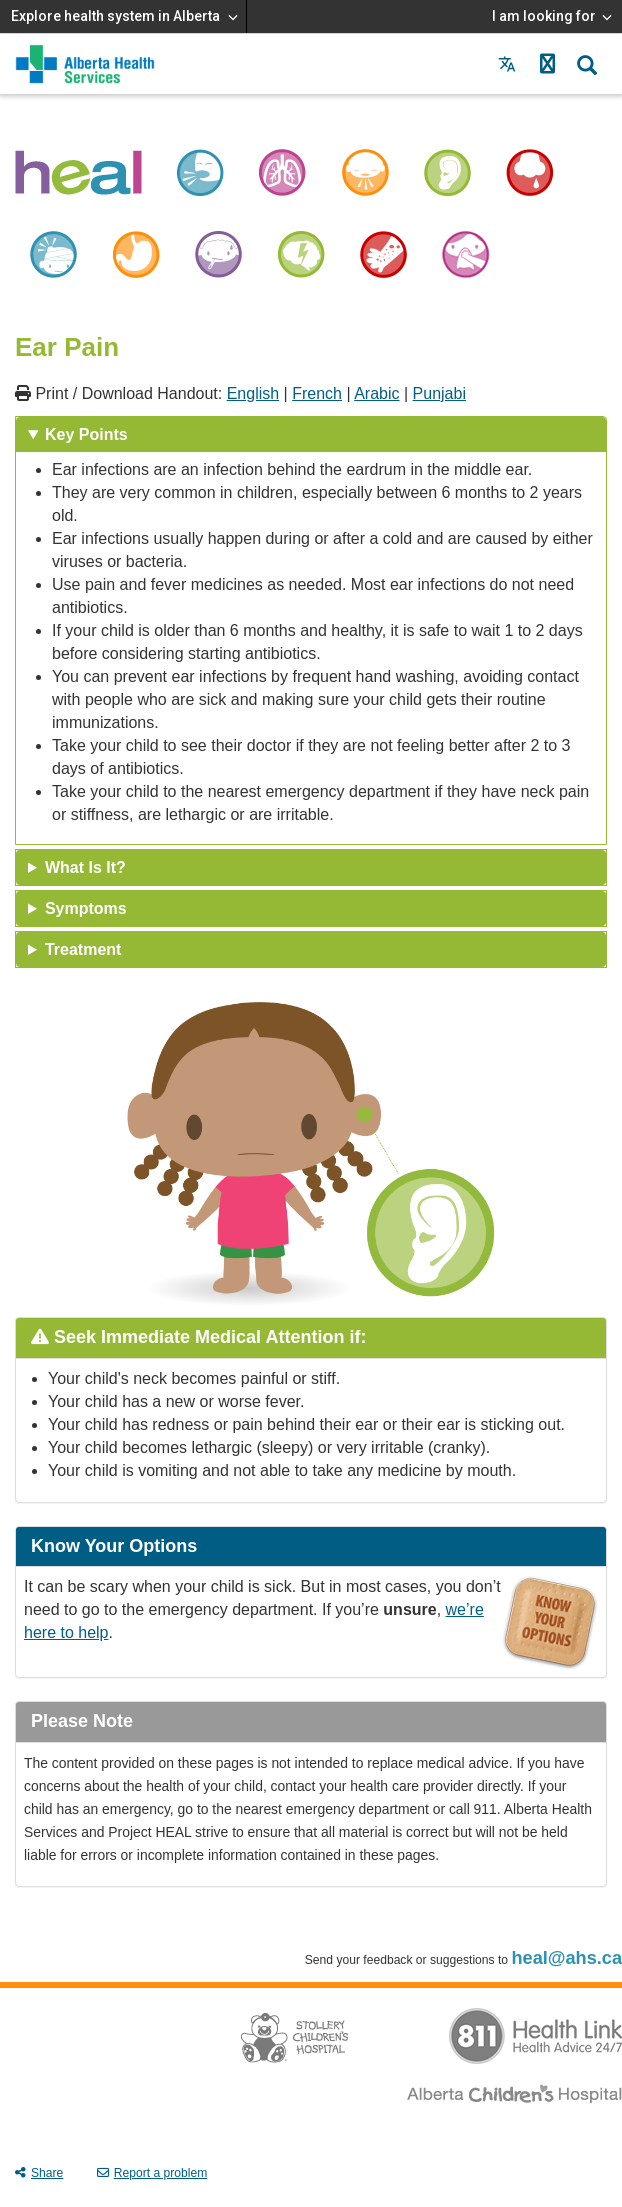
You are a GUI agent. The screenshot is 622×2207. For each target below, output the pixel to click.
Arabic (376, 393)
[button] (547, 64)
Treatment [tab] (83, 949)
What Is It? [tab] (85, 867)
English (253, 393)
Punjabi (439, 393)
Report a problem (152, 2173)
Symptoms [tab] (86, 908)
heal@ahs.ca (566, 1958)
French (317, 393)
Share (39, 2173)
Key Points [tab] (86, 434)
